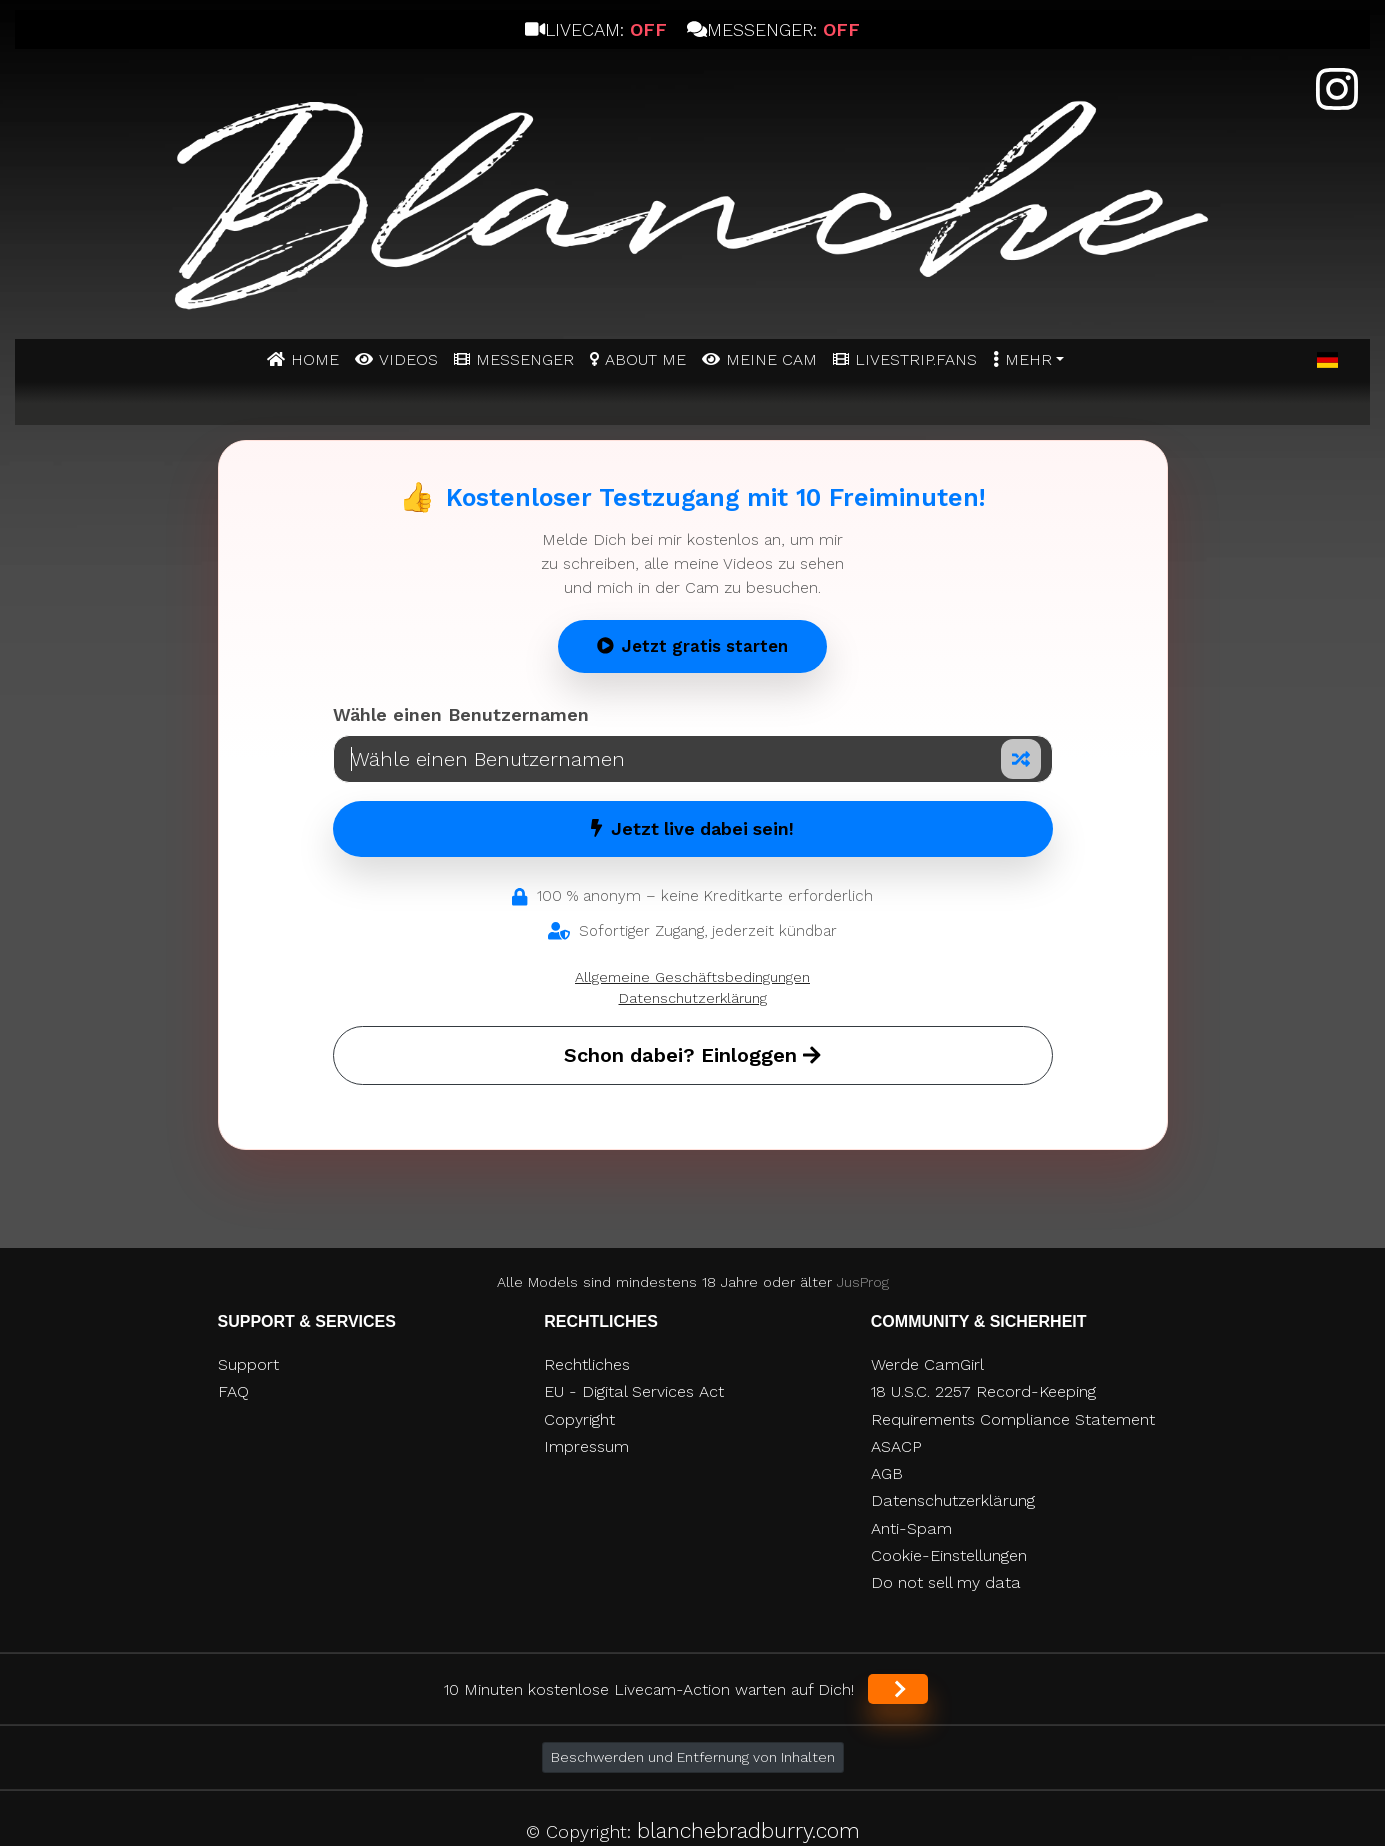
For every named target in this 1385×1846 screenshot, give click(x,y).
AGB (887, 1473)
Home (315, 359)
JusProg (863, 1282)
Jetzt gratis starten (693, 646)
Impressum (586, 1446)
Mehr (1028, 359)
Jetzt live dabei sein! (692, 828)
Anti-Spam (911, 1528)
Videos (408, 359)
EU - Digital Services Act (634, 1391)
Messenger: (773, 29)
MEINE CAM (771, 359)
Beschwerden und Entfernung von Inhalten (693, 1757)
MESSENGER (525, 359)
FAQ (233, 1391)
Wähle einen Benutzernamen (461, 714)
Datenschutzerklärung (693, 998)
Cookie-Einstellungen (949, 1555)
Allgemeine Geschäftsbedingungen (692, 977)
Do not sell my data (946, 1582)
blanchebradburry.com (748, 1830)
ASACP (896, 1446)
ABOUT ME (645, 359)
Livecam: (596, 29)
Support (248, 1364)
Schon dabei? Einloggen (692, 1055)
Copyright (579, 1419)
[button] (1327, 361)
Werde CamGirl (927, 1364)
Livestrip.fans (916, 359)
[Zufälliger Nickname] (1021, 759)
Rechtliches (587, 1364)
